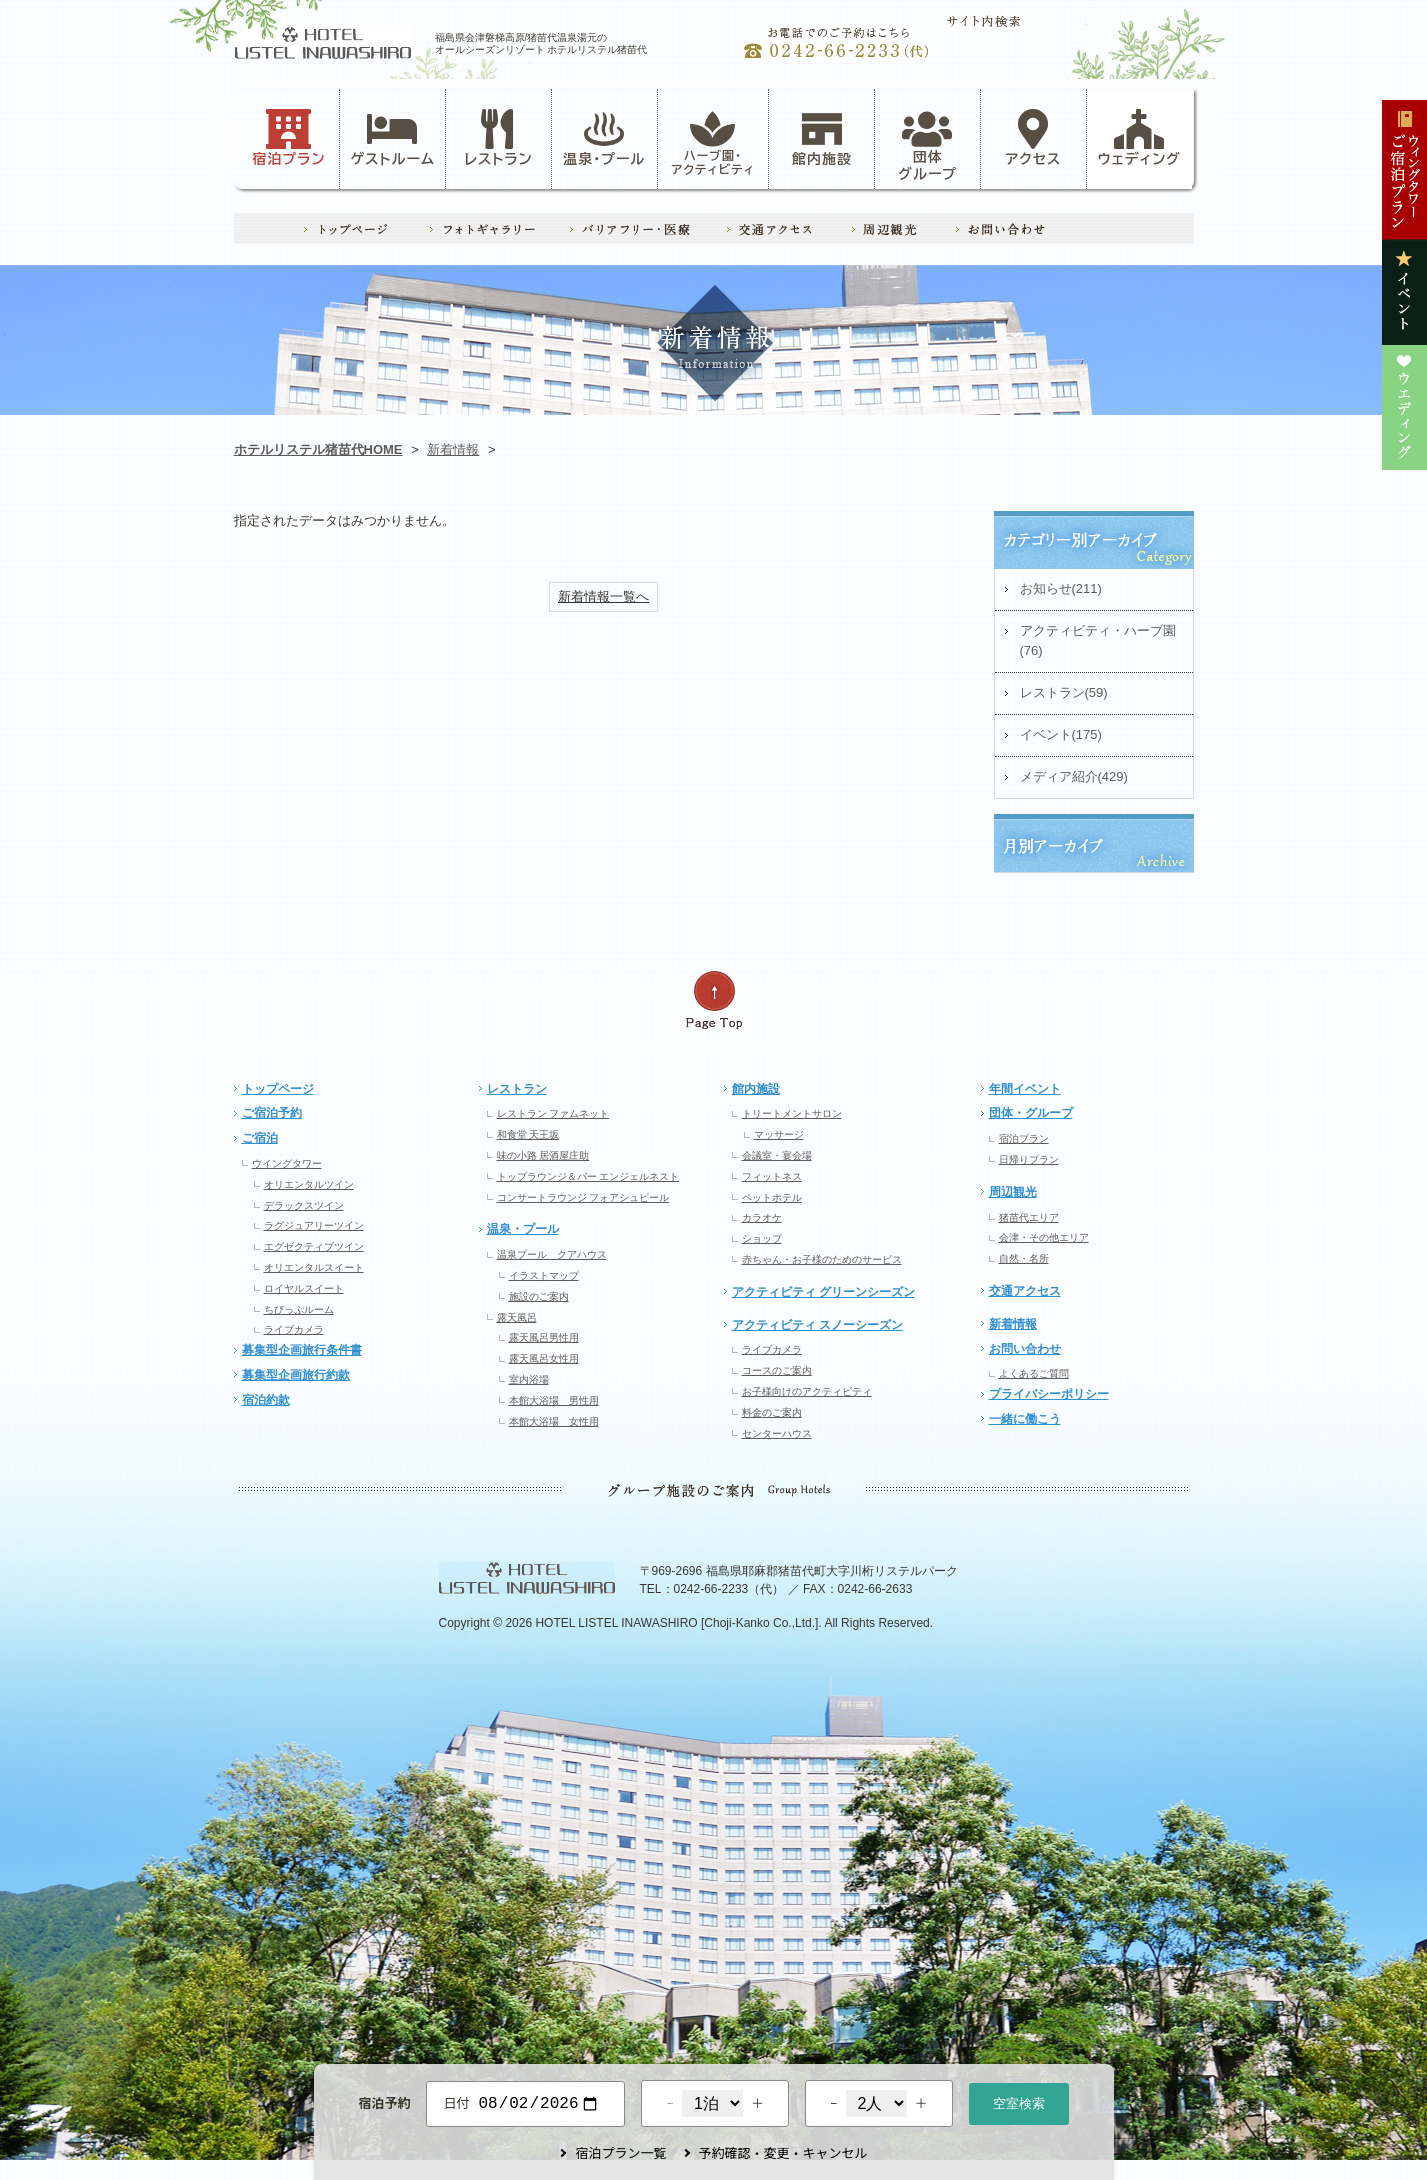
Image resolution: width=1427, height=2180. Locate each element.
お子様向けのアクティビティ (807, 1391)
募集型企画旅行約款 (296, 1375)
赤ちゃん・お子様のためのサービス (822, 1259)
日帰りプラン (1029, 1159)
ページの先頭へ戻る (714, 1000)
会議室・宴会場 (777, 1155)
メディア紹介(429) (1074, 776)
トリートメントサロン (792, 1113)
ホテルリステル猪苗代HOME (318, 449)
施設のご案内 (539, 1296)
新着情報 (453, 449)
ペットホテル (772, 1197)
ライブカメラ (294, 1329)
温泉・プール (604, 138)
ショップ (762, 1238)
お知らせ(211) (1061, 588)
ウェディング (1139, 138)
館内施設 (822, 138)
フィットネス (772, 1176)
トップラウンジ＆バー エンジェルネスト (588, 1176)
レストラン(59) (1064, 692)
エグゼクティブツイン (314, 1246)
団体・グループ (1031, 1113)
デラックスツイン (304, 1205)
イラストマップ (544, 1275)
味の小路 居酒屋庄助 (543, 1155)
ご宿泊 (260, 1138)
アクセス (1034, 138)
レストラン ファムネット (553, 1113)
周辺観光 (1013, 1192)
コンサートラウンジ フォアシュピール (583, 1197)
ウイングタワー (287, 1163)
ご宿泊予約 (272, 1113)
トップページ (278, 1089)
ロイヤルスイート (304, 1288)
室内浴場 (529, 1379)
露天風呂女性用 (544, 1358)
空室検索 (1019, 2101)
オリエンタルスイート (314, 1267)
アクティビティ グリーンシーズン (823, 1292)
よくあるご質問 (1034, 1373)
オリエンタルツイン (309, 1184)
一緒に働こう (1025, 1419)
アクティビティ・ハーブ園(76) (1098, 641)
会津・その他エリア (1044, 1237)
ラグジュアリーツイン (314, 1225)
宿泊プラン (288, 138)
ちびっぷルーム (299, 1309)
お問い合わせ (1025, 1349)
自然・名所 (1024, 1258)
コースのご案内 (777, 1370)
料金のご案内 (772, 1412)
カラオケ (762, 1217)
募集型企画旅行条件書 (302, 1350)
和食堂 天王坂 (528, 1134)
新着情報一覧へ (603, 596)
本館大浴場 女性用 (554, 1421)
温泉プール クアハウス (552, 1254)
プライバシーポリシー (1049, 1394)
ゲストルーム (393, 138)
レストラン (498, 138)
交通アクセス (1025, 1291)
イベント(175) (1061, 734)
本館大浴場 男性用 (554, 1400)
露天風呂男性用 (544, 1337)
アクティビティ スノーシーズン (817, 1325)
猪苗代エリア (1029, 1217)
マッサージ (779, 1134)
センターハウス (777, 1433)
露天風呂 (517, 1317)
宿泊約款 (266, 1400)
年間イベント (1025, 1089)
